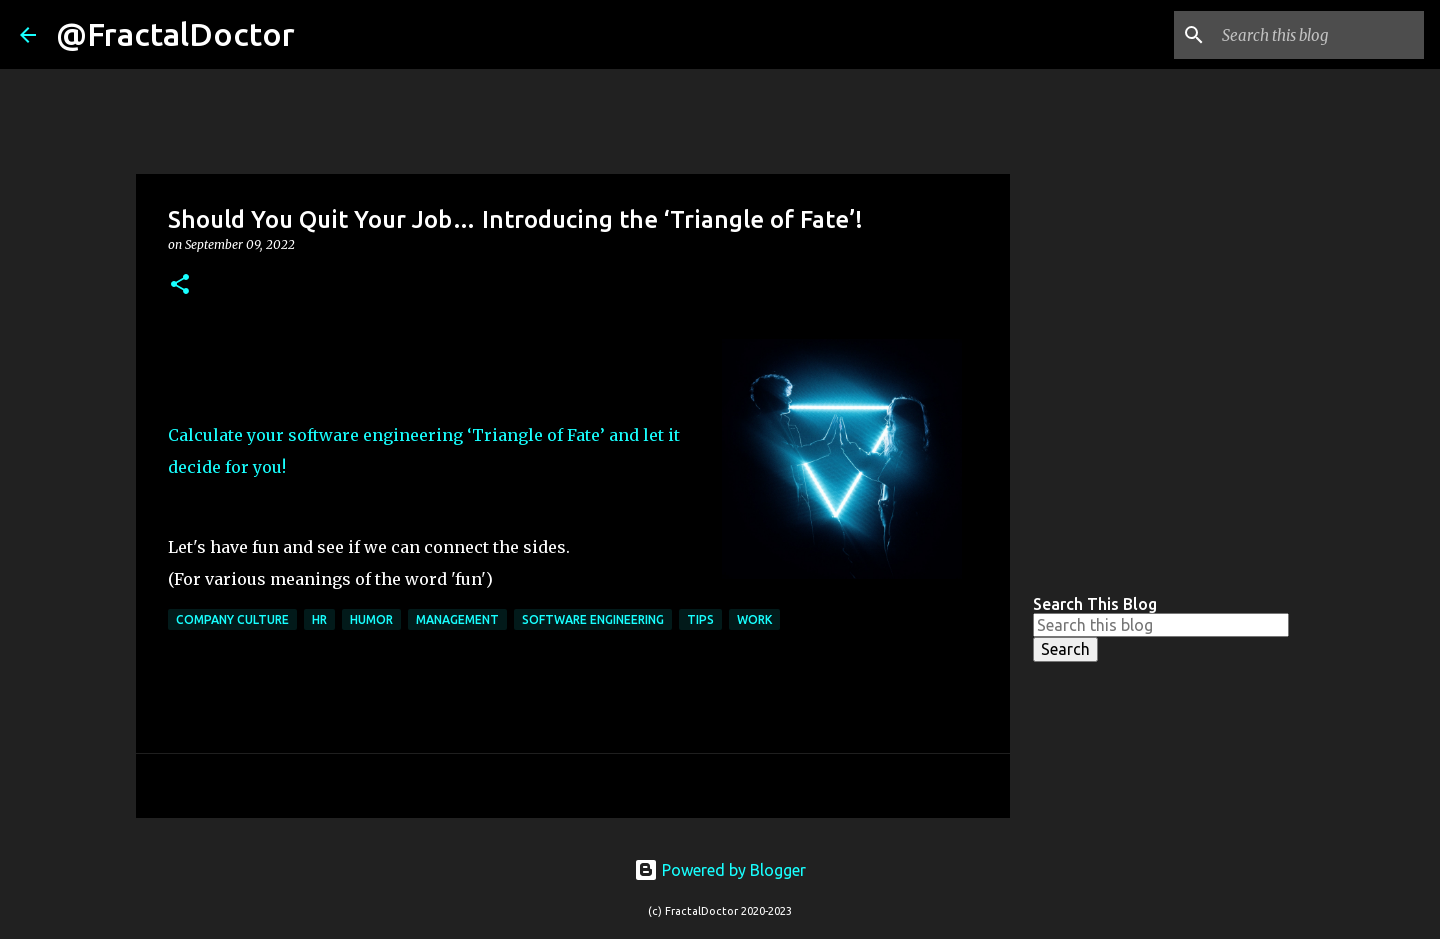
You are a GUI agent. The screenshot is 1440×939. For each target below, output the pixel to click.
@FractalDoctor (175, 34)
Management (457, 619)
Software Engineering (593, 619)
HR (319, 619)
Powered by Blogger (720, 870)
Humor (371, 619)
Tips (700, 619)
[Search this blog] (1319, 35)
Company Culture (232, 619)
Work (754, 619)
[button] (180, 285)
